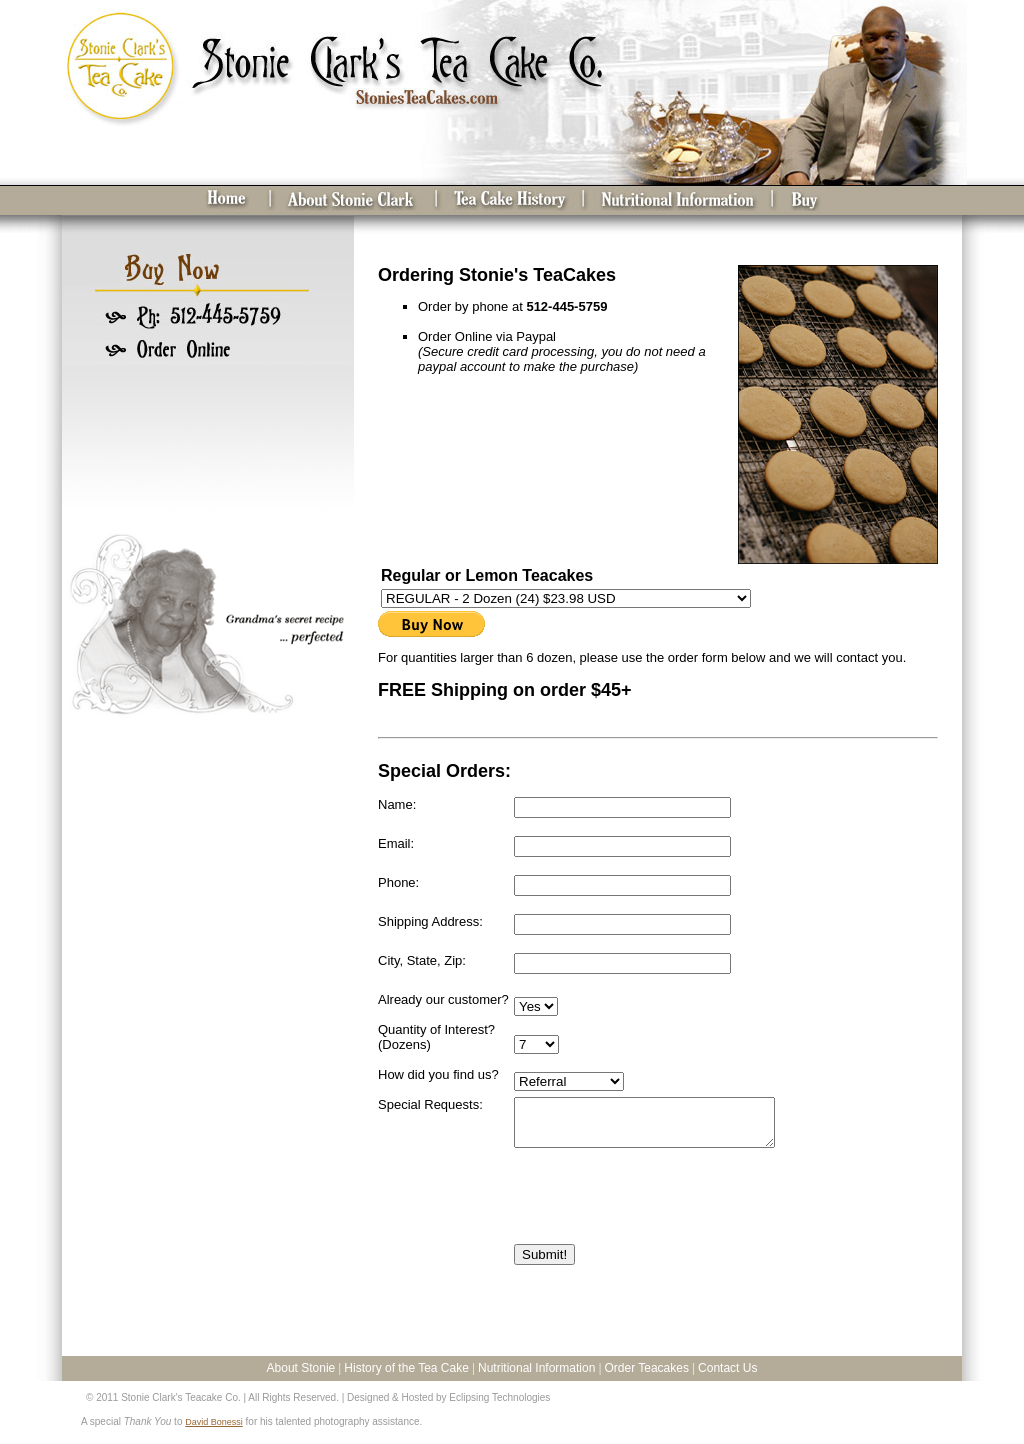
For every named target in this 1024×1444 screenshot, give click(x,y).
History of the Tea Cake (406, 1377)
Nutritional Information (536, 1377)
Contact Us (727, 1377)
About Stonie (301, 1377)
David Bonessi (214, 1431)
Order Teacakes (646, 1377)
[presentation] (666, 1214)
